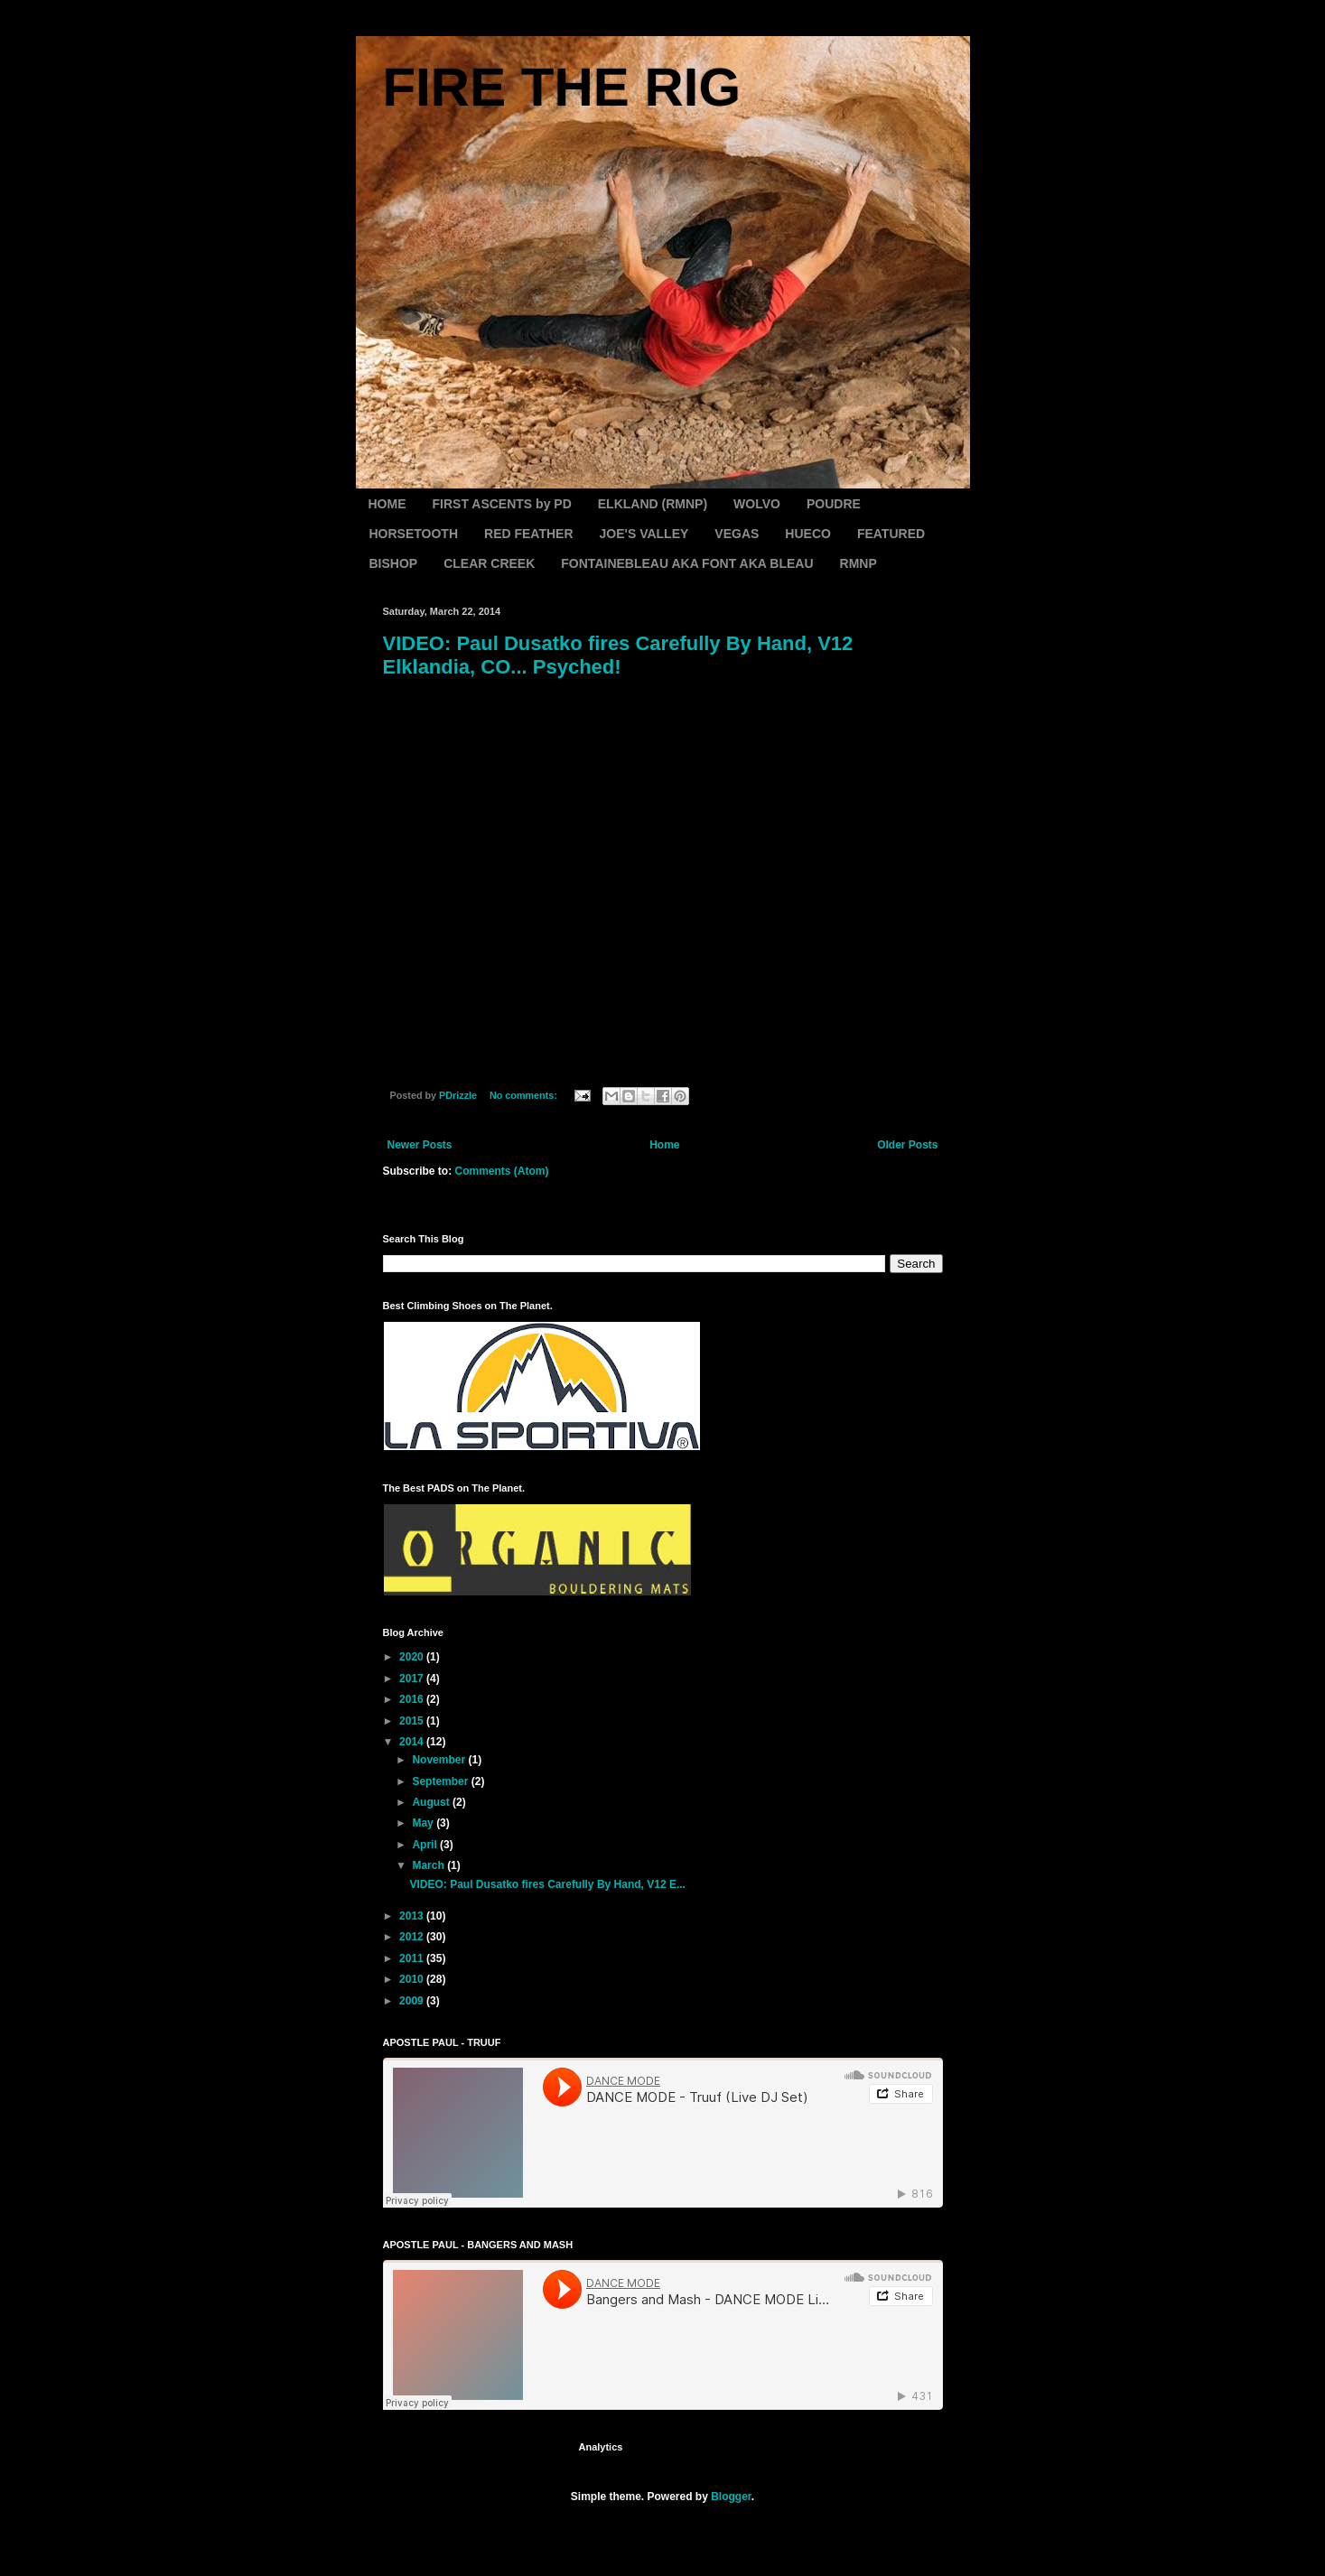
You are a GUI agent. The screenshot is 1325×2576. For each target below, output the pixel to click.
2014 (412, 1741)
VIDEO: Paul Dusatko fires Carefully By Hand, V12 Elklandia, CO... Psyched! (618, 655)
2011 (412, 1958)
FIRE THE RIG (562, 87)
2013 (412, 1916)
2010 (412, 1979)
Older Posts (907, 1145)
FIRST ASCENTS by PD (502, 504)
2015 (412, 1721)
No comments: (525, 1095)
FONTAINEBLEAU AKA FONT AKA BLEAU (687, 563)
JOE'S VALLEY (644, 533)
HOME (387, 504)
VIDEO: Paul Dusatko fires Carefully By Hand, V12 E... (547, 1884)
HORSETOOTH (414, 533)
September (441, 1781)
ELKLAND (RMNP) (652, 504)
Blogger (731, 2496)
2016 (412, 1699)
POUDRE (834, 504)
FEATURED (891, 533)
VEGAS (736, 533)
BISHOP (393, 563)
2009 (412, 2001)
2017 (412, 1678)
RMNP (858, 563)
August (432, 1802)
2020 (412, 1657)
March (429, 1865)
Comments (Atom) (502, 1171)
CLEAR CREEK (489, 563)
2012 (412, 1936)
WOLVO (756, 504)
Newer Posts (420, 1145)
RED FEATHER (529, 533)
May (424, 1823)
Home (664, 1145)
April (426, 1844)
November (440, 1759)
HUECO (808, 533)
